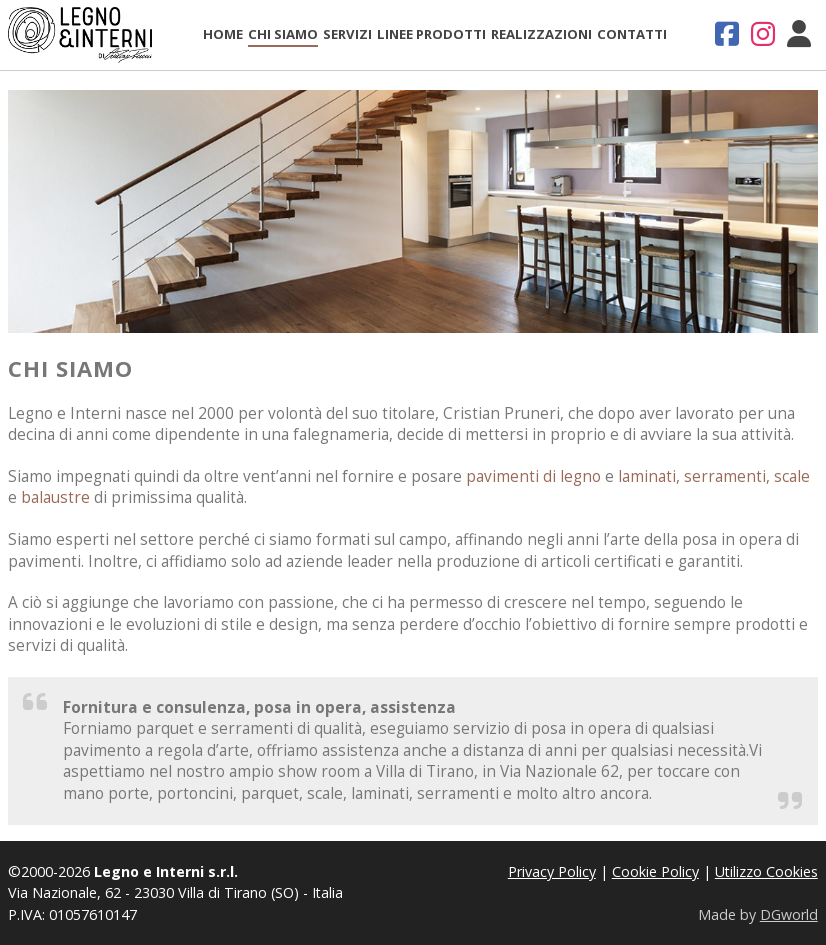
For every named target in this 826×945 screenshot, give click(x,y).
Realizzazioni (541, 34)
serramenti (725, 476)
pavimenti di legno (533, 476)
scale (792, 476)
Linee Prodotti (431, 34)
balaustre (55, 497)
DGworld (789, 914)
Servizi (347, 34)
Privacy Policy (552, 871)
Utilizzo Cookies (766, 871)
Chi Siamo (283, 34)
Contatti (632, 34)
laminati (647, 476)
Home (223, 34)
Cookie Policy (655, 871)
